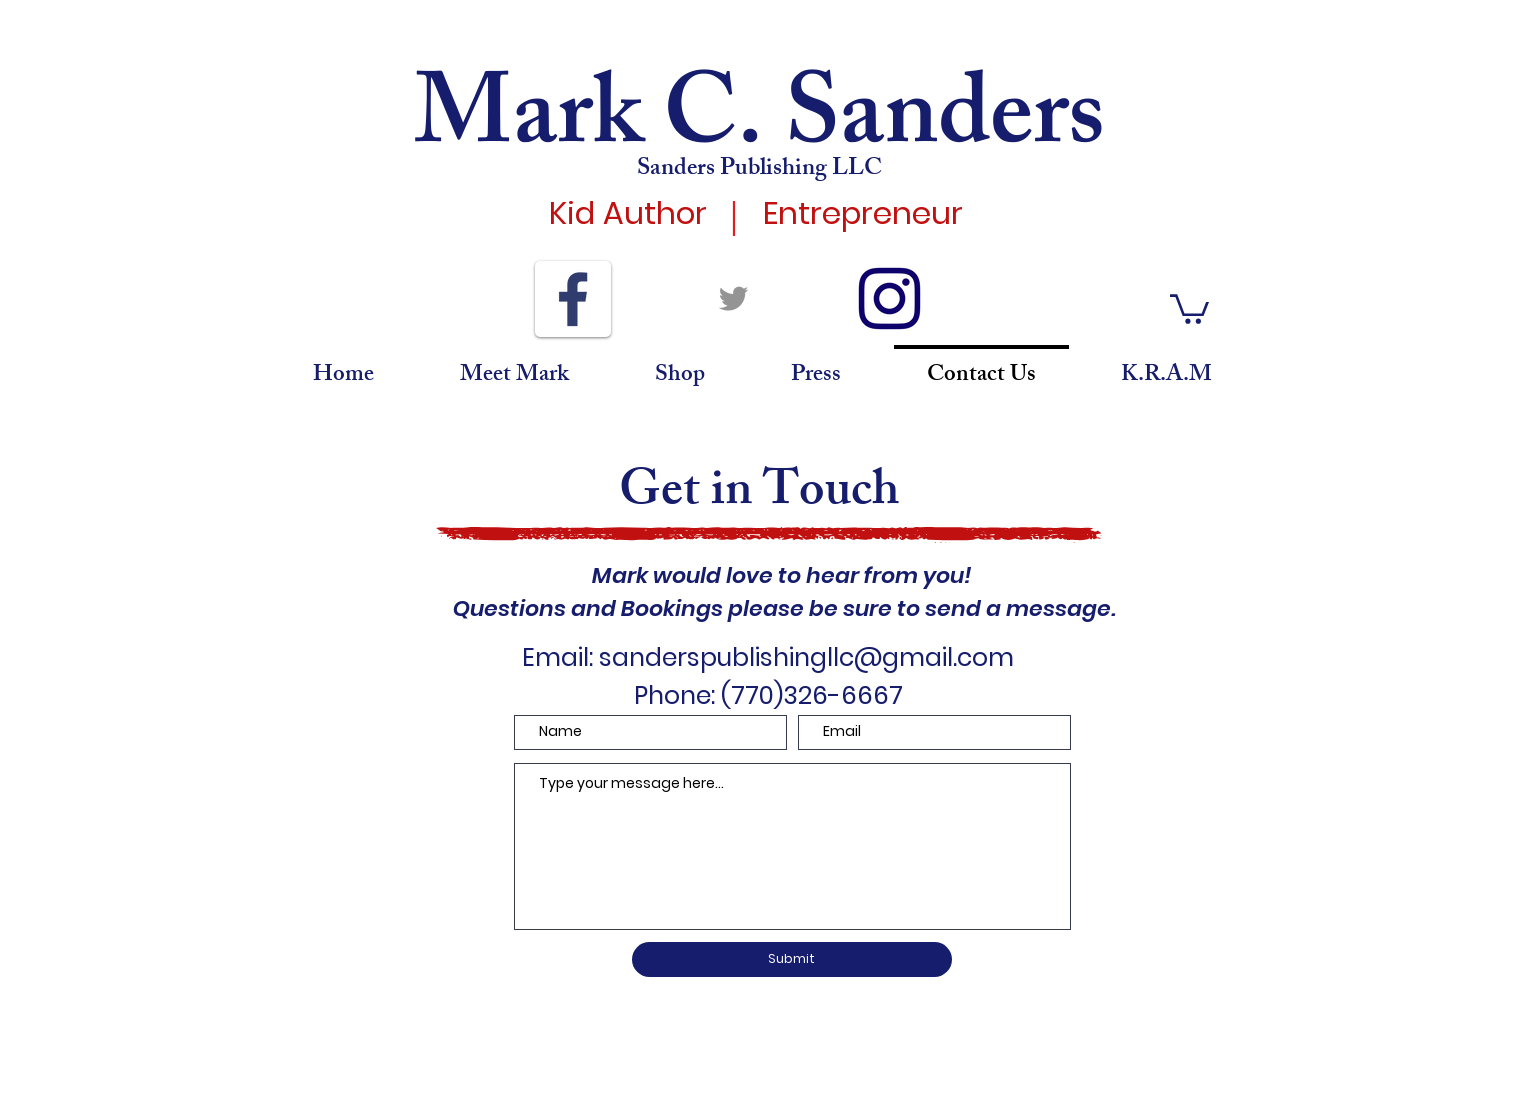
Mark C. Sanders (759, 126)
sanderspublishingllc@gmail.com (806, 657)
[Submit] (792, 959)
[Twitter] (733, 298)
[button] (1189, 307)
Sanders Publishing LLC (759, 170)
